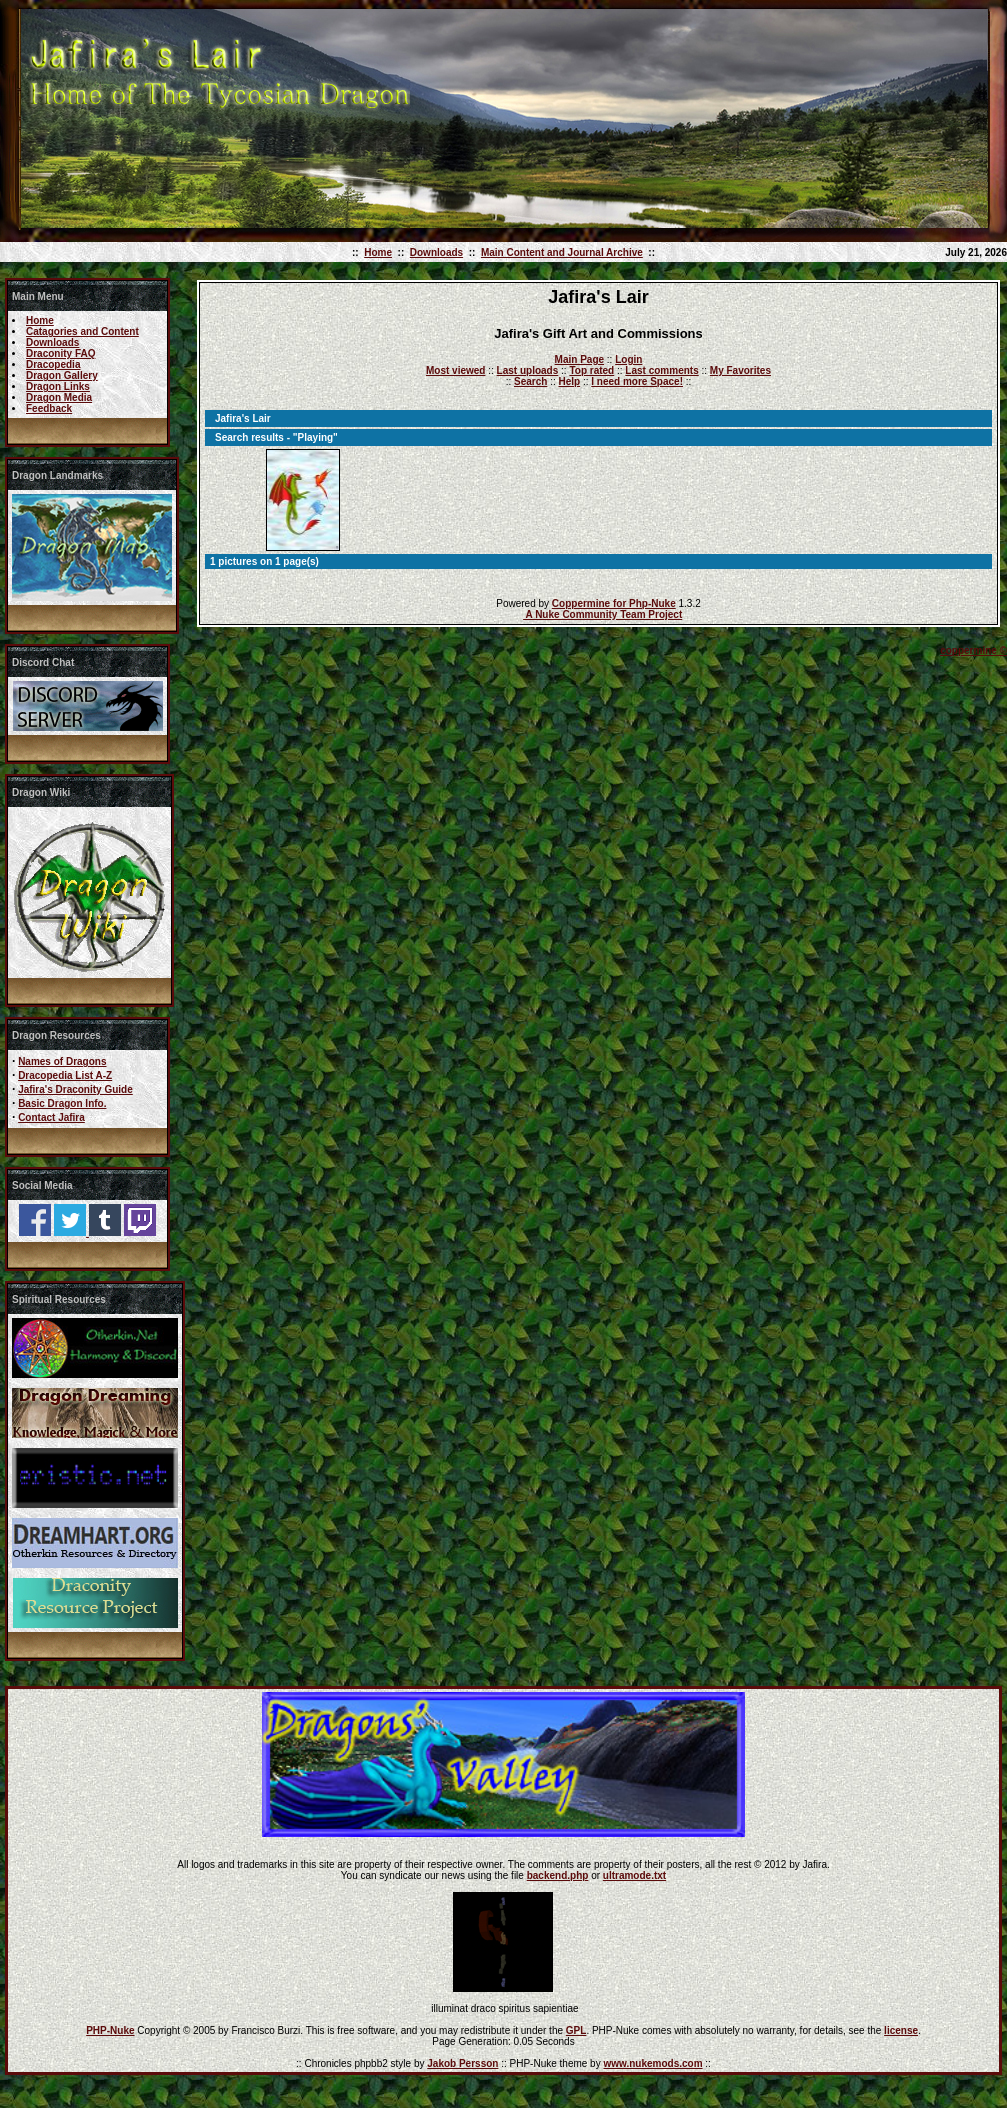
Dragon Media (59, 397)
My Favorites (740, 370)
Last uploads (528, 370)
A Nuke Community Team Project (602, 614)
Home (378, 252)
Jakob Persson (462, 2063)
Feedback (49, 408)
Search (530, 381)
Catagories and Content (82, 331)
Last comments (661, 370)
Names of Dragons (62, 1061)
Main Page (579, 359)
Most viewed (455, 370)
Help (569, 381)
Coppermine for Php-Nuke (614, 603)
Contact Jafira (51, 1117)
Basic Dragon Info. (62, 1103)
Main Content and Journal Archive (562, 252)
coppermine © (973, 650)
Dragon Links (58, 386)
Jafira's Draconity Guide (75, 1089)
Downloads (436, 252)
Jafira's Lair (243, 418)
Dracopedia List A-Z (65, 1075)
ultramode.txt (634, 1875)
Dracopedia (53, 364)
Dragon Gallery (62, 375)
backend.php (558, 1875)
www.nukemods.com (652, 2063)
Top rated (591, 370)
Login (628, 359)
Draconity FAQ (60, 353)
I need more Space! (637, 381)
